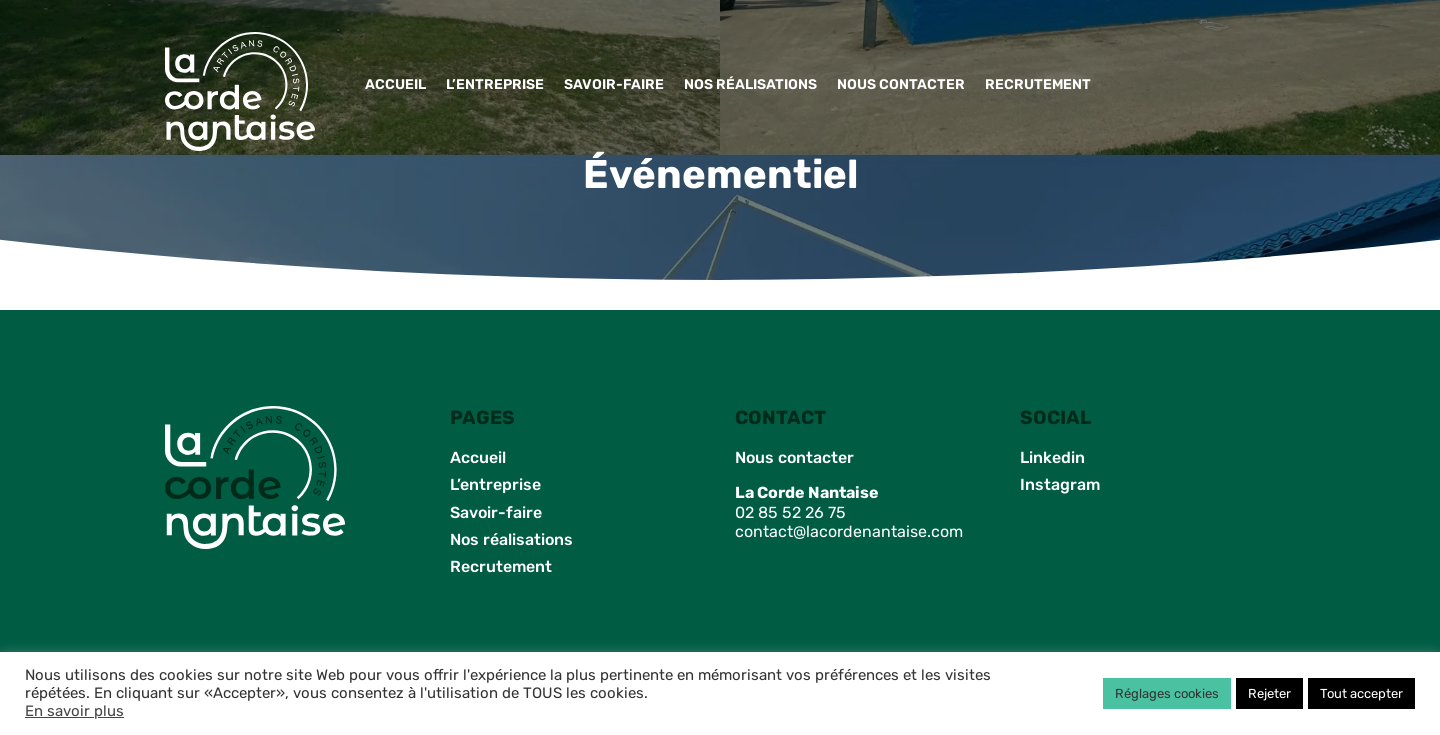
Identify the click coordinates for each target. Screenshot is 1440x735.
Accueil (395, 84)
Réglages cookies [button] (1167, 693)
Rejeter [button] (1269, 693)
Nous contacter (901, 84)
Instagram (1060, 484)
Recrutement (1038, 84)
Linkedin (1052, 457)
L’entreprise (495, 84)
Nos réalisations (750, 84)
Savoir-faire (614, 84)
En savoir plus (74, 711)
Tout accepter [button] (1361, 693)
